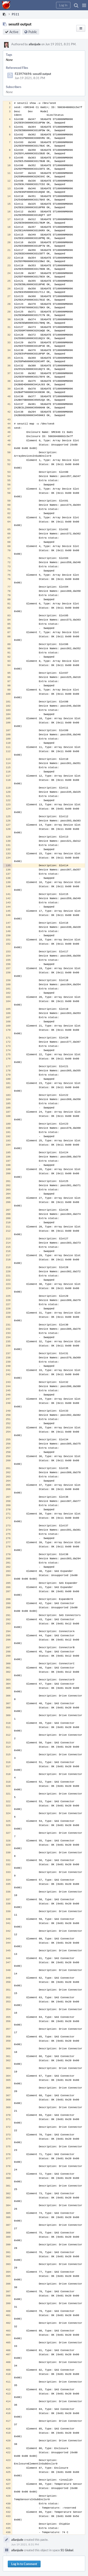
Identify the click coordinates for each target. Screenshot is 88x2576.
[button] (84, 5)
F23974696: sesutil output (33, 74)
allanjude (35, 44)
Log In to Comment (24, 2564)
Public (32, 32)
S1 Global (67, 2550)
